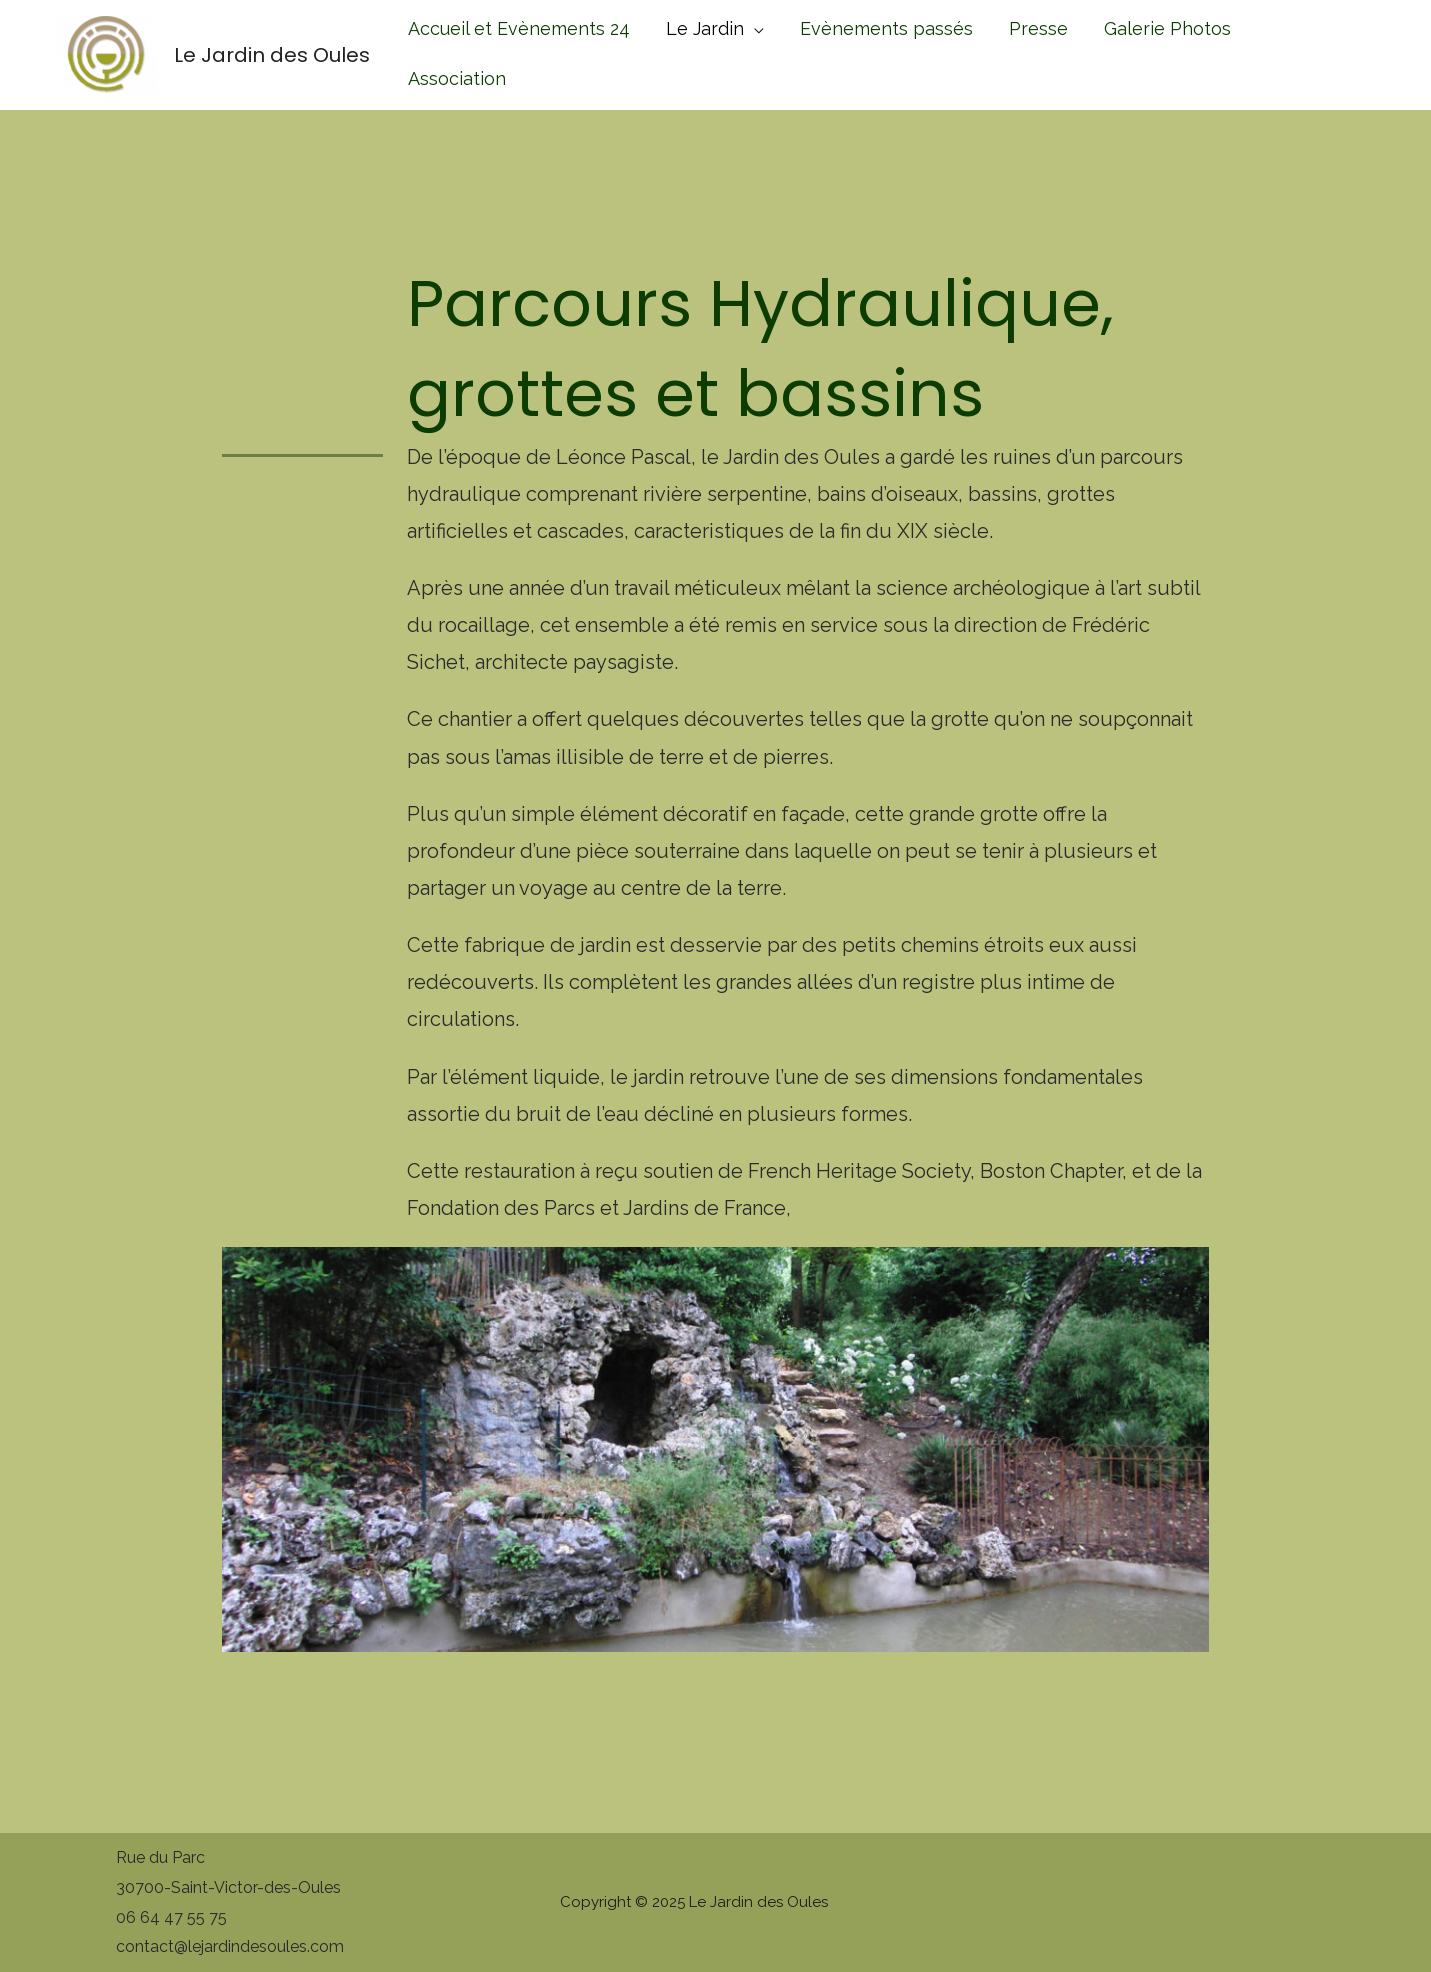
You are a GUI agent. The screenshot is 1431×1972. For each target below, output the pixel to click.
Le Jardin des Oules (272, 55)
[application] (754, 28)
